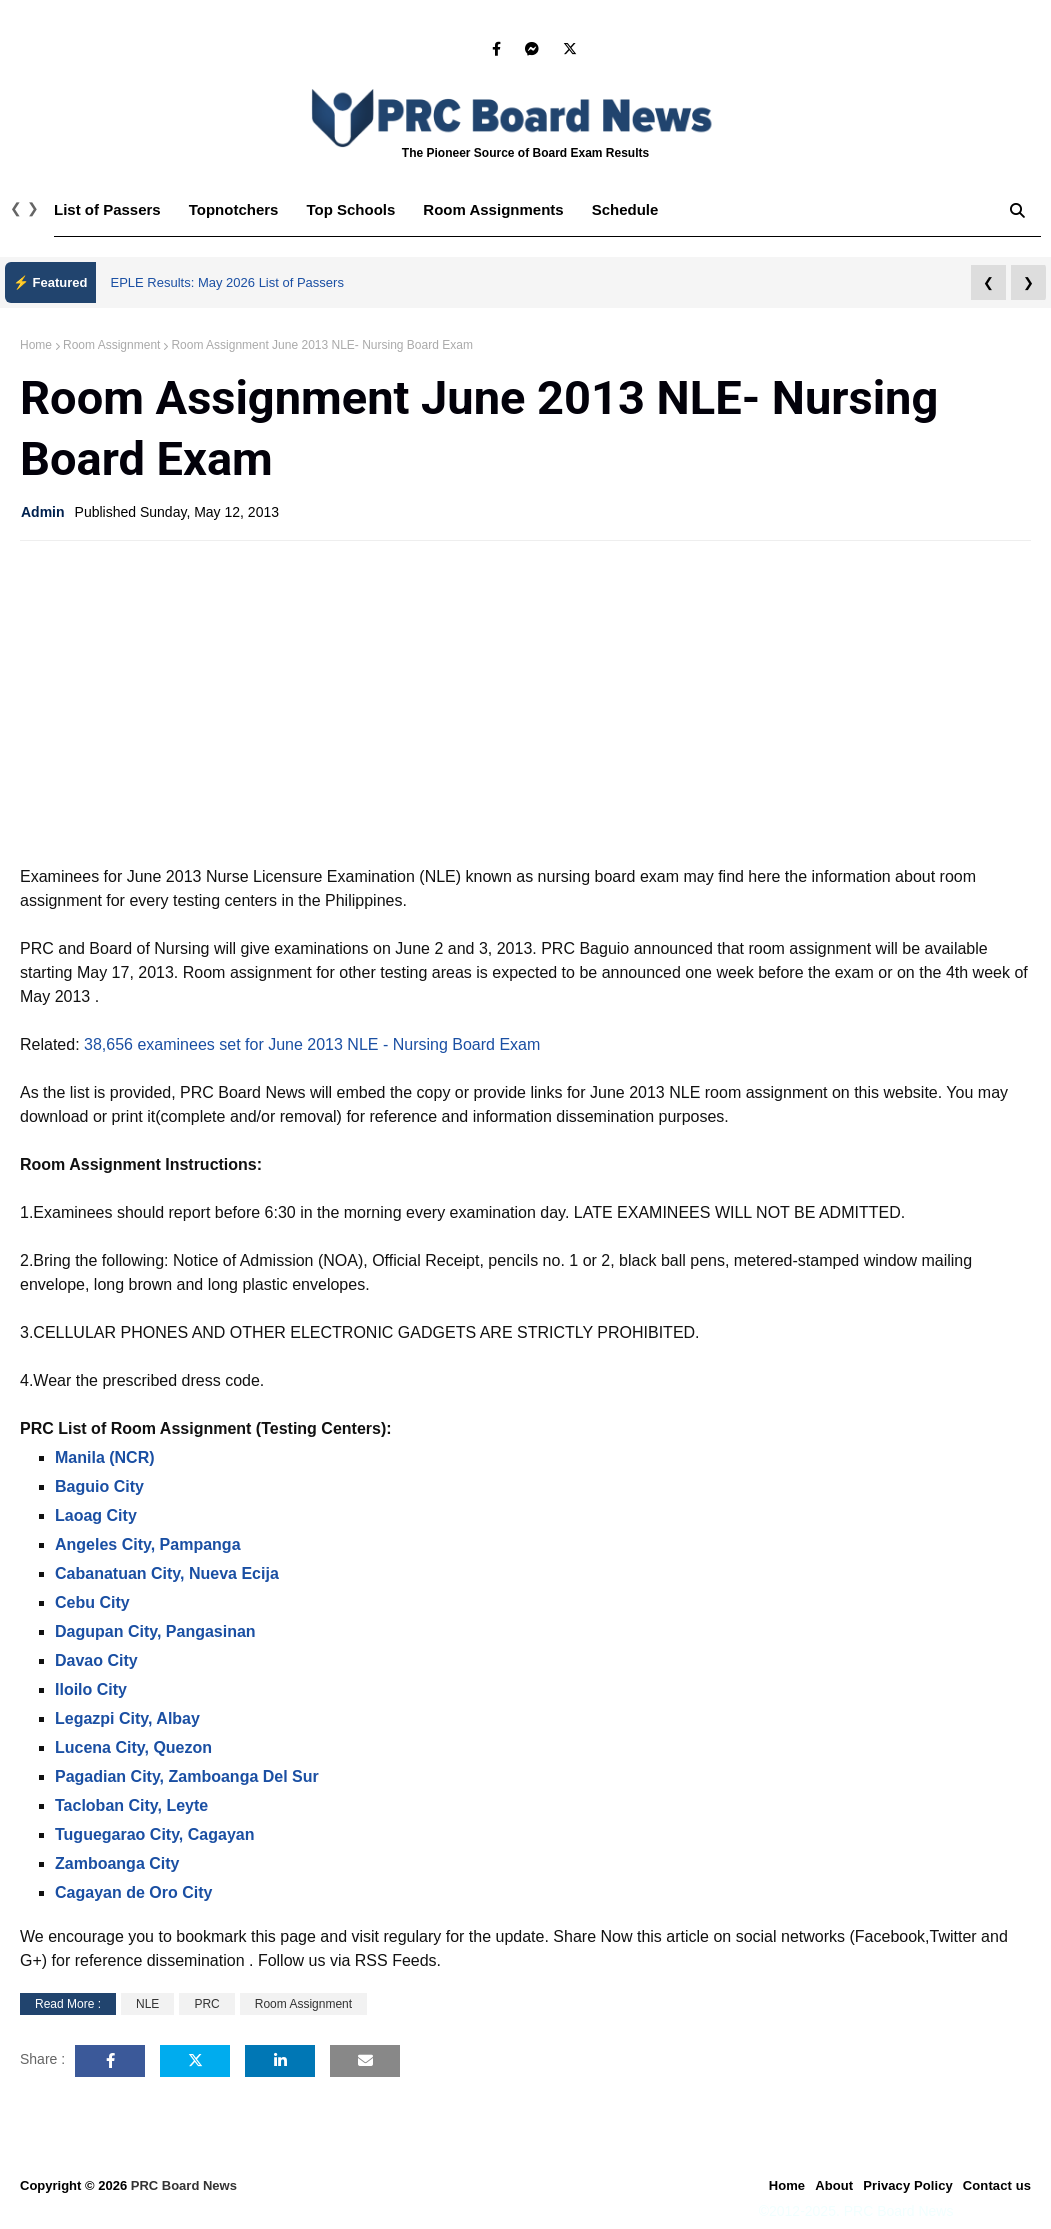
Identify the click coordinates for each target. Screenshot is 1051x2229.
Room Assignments (493, 209)
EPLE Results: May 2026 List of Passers (227, 282)
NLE (147, 2004)
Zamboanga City (117, 1863)
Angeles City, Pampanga (148, 1544)
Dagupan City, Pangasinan (155, 1631)
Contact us (997, 2185)
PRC (206, 2004)
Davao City (96, 1660)
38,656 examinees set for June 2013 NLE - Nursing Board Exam (312, 1044)
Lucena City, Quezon (133, 1747)
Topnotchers (234, 209)
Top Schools (350, 209)
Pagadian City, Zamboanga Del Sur (187, 1776)
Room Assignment (111, 345)
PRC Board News (184, 2185)
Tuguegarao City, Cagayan (154, 1834)
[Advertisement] (525, 701)
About (834, 2185)
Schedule (625, 209)
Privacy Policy (908, 2185)
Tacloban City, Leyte (131, 1805)
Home (36, 345)
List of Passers (107, 209)
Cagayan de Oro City (133, 1892)
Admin (43, 512)
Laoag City (96, 1515)
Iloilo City (91, 1689)
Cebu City (92, 1602)
